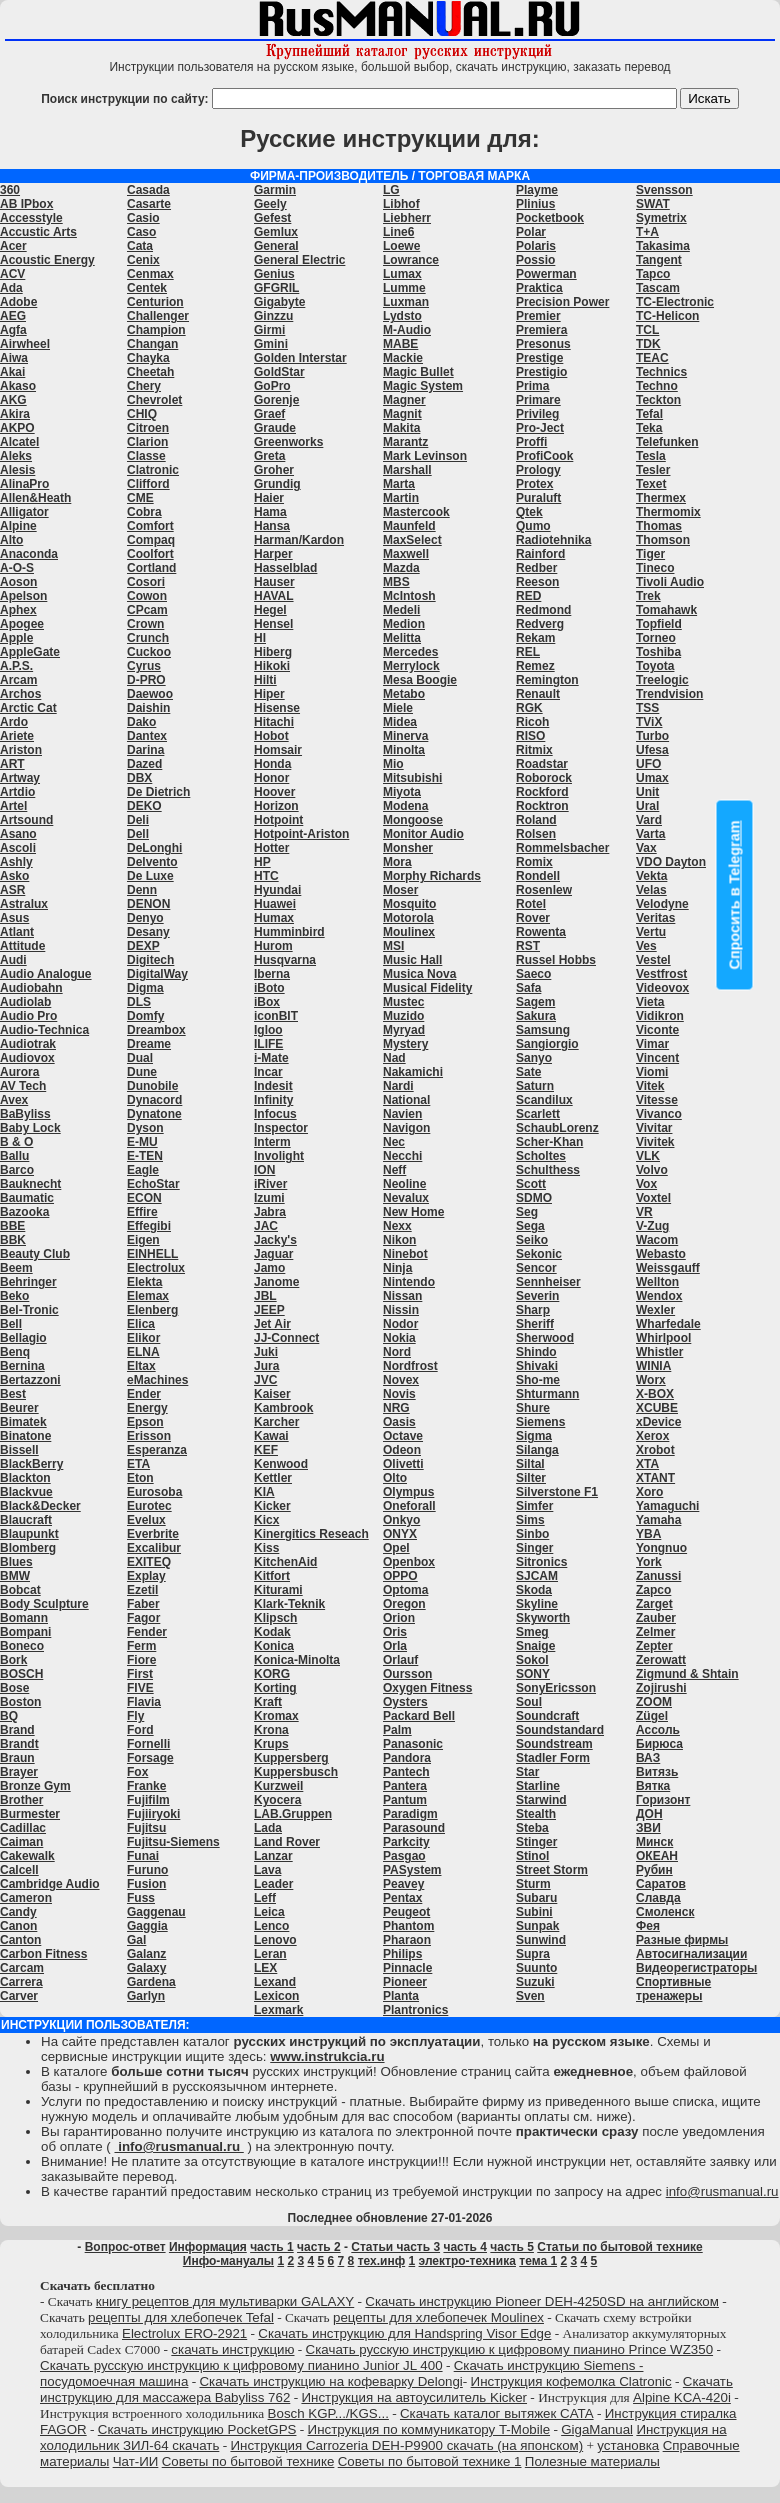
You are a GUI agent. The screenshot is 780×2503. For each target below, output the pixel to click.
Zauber (656, 1618)
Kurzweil (278, 1786)
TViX (649, 722)
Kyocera (277, 1800)
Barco (17, 1170)
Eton (140, 1478)
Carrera (21, 1982)
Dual (140, 1058)
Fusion (146, 1884)
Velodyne (662, 904)
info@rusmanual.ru (722, 2191)
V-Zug (652, 1226)
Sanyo (534, 1058)
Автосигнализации (691, 1954)
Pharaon (407, 1940)
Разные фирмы (682, 1940)
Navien (402, 1114)
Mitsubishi (412, 778)
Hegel (270, 610)
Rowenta (541, 932)
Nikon (399, 1240)
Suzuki (535, 1982)
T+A (647, 232)
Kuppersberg (291, 1758)
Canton (20, 1940)
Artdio (17, 792)
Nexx (397, 1226)
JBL (265, 1296)
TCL (647, 330)
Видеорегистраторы (696, 1968)
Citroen (148, 428)
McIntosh (409, 596)
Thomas (659, 526)
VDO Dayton (671, 862)
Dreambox (156, 1030)
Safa (528, 988)
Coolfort (150, 554)
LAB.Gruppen (293, 1814)
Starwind (541, 1800)
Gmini (271, 344)
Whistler (659, 1352)
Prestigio (541, 372)
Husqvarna (285, 960)
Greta (269, 456)
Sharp (533, 1310)
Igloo (268, 1030)
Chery (144, 386)
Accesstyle (31, 218)
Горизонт (663, 1800)
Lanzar (273, 1856)
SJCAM (537, 1576)
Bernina (22, 1366)
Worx (651, 1380)
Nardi (398, 1086)
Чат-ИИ (136, 2461)
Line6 (398, 232)
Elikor (143, 1338)
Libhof (401, 204)
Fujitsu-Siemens (173, 1842)
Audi (13, 960)
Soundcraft (547, 1716)
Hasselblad (285, 568)
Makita (401, 428)
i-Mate (271, 1058)
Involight (279, 1156)
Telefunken (667, 442)
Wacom (657, 1240)
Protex (534, 484)
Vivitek (655, 1142)
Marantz (405, 442)
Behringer (28, 1282)
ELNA (143, 1352)
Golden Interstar (300, 358)
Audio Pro (28, 1016)
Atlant (17, 932)
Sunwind (541, 1940)
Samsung (543, 1030)
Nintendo (409, 1282)
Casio (143, 218)
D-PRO (146, 680)
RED (528, 596)
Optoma (405, 1590)
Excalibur (154, 1548)
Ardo (14, 722)
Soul (529, 1702)
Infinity (273, 1100)
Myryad (404, 1030)
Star (527, 1772)
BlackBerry (31, 1464)
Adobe (18, 302)
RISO (530, 736)
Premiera (541, 330)
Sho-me (538, 1380)
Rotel (531, 904)
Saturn (535, 1086)
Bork (13, 1660)
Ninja (397, 1268)
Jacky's (275, 1240)
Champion (156, 330)
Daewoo (150, 694)
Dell (138, 834)
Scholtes (541, 1156)
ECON (144, 1198)
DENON (148, 904)
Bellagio (23, 1338)
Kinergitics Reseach (311, 1534)
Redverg (540, 624)
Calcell (19, 1870)
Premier (538, 316)
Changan (152, 344)
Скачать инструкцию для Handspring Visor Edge (404, 2333)
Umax (652, 778)
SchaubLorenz (557, 1128)
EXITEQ (149, 1562)
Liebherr (407, 218)
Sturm (533, 1884)
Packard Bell (419, 1716)
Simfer (534, 1506)
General (276, 246)
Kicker (272, 1506)
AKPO (17, 428)
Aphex (18, 610)
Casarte (149, 204)
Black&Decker (40, 1506)
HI (260, 638)
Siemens (540, 1422)
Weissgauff (668, 1268)
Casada (148, 190)
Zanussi (658, 1576)
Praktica (539, 288)
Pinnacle (407, 1968)
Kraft (268, 1702)
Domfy (145, 1016)
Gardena (151, 1982)
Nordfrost (410, 1366)
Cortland (151, 568)
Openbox (409, 1562)
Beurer (19, 1408)
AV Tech (23, 1086)
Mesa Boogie (420, 680)
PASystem (412, 1870)
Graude (275, 428)
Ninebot (405, 1254)
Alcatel (19, 442)
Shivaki (537, 1366)
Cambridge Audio (50, 1884)
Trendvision (669, 694)
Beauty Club (35, 1254)
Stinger (536, 1842)
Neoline (404, 1184)
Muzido (403, 1016)
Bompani (25, 1632)
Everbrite (153, 1534)
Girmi (269, 330)
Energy (147, 1408)
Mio (393, 764)
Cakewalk (27, 1856)
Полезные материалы (592, 2461)
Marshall (407, 470)
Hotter (271, 848)
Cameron (26, 1898)
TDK (648, 344)
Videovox (662, 988)
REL (528, 652)
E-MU (142, 1142)
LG (391, 190)
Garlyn (146, 1996)
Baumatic (27, 1198)
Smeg (532, 1632)
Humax (274, 918)
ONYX (400, 1534)
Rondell (538, 876)
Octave (403, 1436)
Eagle (143, 1170)
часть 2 (319, 2247)
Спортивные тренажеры (673, 1989)
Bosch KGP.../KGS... (328, 2413)
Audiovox (27, 1058)
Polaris (536, 246)
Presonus (543, 344)
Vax (646, 848)
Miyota (402, 792)
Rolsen (536, 834)
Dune (142, 1072)
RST (528, 946)
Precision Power (562, 302)
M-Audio (407, 330)
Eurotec (149, 1506)
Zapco (653, 1590)
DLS (139, 1002)
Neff (394, 1170)
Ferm (141, 1646)
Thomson (663, 540)
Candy (18, 1912)
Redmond (543, 610)
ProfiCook (544, 456)
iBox (267, 1002)
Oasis (399, 1422)
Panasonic (413, 1744)
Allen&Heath (35, 498)
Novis (399, 1394)
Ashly (16, 862)
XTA (647, 1464)
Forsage (150, 1758)
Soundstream (554, 1744)
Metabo (404, 694)
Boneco (22, 1646)
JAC (266, 1226)
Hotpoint (278, 820)
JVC (265, 1380)
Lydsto (402, 316)
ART (12, 764)
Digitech (150, 960)
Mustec (403, 1002)
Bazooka (24, 1212)
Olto (395, 1478)
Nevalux (406, 1198)
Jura (266, 1366)
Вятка (653, 1786)
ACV (12, 274)
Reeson (537, 582)
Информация (208, 2247)
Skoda (534, 1590)
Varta (650, 834)
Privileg (537, 414)
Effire (142, 1212)
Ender (144, 1394)
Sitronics (541, 1562)
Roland (536, 820)
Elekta (144, 1282)
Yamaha (658, 1520)
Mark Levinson (425, 456)
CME (140, 498)
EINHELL (152, 1254)
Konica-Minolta (297, 1660)
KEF (266, 1450)
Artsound (26, 820)
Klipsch (275, 1618)
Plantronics (415, 2010)
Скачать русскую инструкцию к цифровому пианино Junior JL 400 (241, 2365)
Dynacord (154, 1100)
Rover (533, 918)
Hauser (274, 582)
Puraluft (538, 498)
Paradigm (410, 1814)
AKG (13, 400)
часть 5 (512, 2247)
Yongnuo (661, 1548)
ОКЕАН (657, 1856)
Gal (136, 1940)
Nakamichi (413, 1072)
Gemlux (276, 232)
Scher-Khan (549, 1142)
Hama (270, 512)
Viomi (652, 1072)
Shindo (536, 1352)
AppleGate (30, 652)
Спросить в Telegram (735, 895)
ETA (138, 1464)
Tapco (653, 274)
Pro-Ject (540, 428)
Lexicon (276, 1996)
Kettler (273, 1478)
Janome (276, 1282)
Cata (140, 246)
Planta (401, 1996)
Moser (400, 890)
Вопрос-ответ (125, 2247)
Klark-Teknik (289, 1604)
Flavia (144, 1702)
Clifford (148, 484)
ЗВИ (648, 1828)
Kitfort (272, 1576)
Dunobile (152, 1086)
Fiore (141, 1660)
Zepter (654, 1646)
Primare (538, 400)
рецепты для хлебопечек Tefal (181, 2317)
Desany (148, 932)
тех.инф (382, 2261)
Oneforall (409, 1506)
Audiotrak (28, 1044)
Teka (649, 428)
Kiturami (278, 1590)
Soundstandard (560, 1730)
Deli (138, 820)
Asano (18, 834)
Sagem (535, 1002)
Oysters (405, 1702)
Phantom (408, 1926)
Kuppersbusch (296, 1772)
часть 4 (465, 2247)
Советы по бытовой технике (248, 2461)
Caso (141, 232)
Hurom (273, 946)
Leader (273, 1884)
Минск (654, 1842)
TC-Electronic (675, 302)
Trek (648, 596)
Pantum (405, 1800)
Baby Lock (30, 1128)
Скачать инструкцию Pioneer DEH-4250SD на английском (542, 2301)
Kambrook (283, 1408)
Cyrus (144, 666)
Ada (11, 288)
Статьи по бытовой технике (619, 2247)
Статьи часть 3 (395, 2247)
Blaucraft (26, 1520)
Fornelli (148, 1744)
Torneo (656, 638)
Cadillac (23, 1828)
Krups (271, 1744)
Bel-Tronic (29, 1310)
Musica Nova (419, 974)
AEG (13, 316)
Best (13, 1394)
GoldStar (279, 372)
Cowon (147, 596)
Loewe (401, 246)
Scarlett (538, 1114)
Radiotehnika (553, 540)
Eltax (141, 1366)
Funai (143, 1856)
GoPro (272, 386)
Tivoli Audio (670, 582)
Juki (266, 1352)
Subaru (536, 1898)
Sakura (536, 1016)
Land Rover (287, 1842)
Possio (535, 260)
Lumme (404, 288)
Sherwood (545, 1338)
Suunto (536, 1968)
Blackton (25, 1478)
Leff (265, 1898)
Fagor (143, 1618)
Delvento (152, 862)
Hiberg (273, 652)
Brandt (19, 1744)
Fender (147, 1632)
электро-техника (467, 2261)
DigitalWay (157, 974)
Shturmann (547, 1394)
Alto (11, 540)
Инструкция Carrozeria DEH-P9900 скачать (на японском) (406, 2445)
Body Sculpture (44, 1604)
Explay (146, 1576)
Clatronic (153, 470)
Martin (401, 498)
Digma (145, 988)
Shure (533, 1408)
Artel (13, 806)
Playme (537, 190)
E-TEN (145, 1156)
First (140, 1674)
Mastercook (416, 512)
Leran (270, 1954)
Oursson (407, 1674)
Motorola (408, 918)
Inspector (281, 1128)
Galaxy (146, 1968)
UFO (648, 764)
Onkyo (401, 1520)
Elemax (148, 1296)
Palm (397, 1730)
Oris (395, 1632)
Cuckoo (149, 652)
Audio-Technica (44, 1030)
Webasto (661, 1254)
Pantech (406, 1772)
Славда (658, 1898)
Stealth (536, 1814)
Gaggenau (156, 1912)
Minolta (404, 750)
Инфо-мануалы (228, 2261)
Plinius (535, 204)
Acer (13, 246)
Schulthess (548, 1170)
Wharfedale (668, 1324)
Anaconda (29, 554)
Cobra (144, 512)
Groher (274, 470)
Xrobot (655, 1450)
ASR (12, 890)
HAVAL (274, 596)
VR (644, 1212)
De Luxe (150, 876)
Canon (18, 1926)
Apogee (22, 624)
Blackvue (26, 1492)
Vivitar (654, 1128)
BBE (12, 1226)
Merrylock (411, 666)
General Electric (299, 260)
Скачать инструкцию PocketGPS (197, 2429)
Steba (532, 1828)
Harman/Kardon (299, 540)
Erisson (149, 1436)
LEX (265, 1968)
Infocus (275, 1114)
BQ (9, 1716)
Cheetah (150, 372)
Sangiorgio (547, 1044)
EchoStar (153, 1184)
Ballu (14, 1156)
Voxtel (653, 1198)
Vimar (652, 1044)
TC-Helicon (667, 316)
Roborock (544, 778)
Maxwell (406, 554)
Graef (269, 414)
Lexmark (278, 2010)
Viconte (657, 1030)
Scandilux (544, 1100)
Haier (269, 498)
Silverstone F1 (557, 1492)
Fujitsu (146, 1828)
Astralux (24, 904)
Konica (274, 1646)
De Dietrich (158, 792)
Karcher (276, 1422)
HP (262, 862)
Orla (395, 1646)
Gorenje (276, 400)
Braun (17, 1758)
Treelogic (662, 680)
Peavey (403, 1884)
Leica (269, 1912)
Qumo (533, 526)
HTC (266, 876)
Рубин (654, 1870)
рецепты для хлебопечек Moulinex (438, 2317)
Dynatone (154, 1114)
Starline (538, 1786)
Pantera (405, 1786)
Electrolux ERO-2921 (184, 2333)
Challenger (158, 316)
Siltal (530, 1464)
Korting (275, 1688)
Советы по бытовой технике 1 (430, 2461)
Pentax (402, 1898)
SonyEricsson (556, 1688)
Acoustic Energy (47, 260)
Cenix (143, 260)
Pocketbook (550, 218)
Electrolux (156, 1268)
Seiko (532, 1240)
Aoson (18, 582)
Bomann (24, 1618)
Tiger (650, 554)
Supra (533, 1954)
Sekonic (539, 1254)
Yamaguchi (667, 1506)
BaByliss (25, 1114)
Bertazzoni (30, 1380)
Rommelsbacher (562, 848)
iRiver (270, 1184)
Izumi (269, 1198)
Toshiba (658, 652)
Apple (16, 638)
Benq (15, 1352)
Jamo (269, 1268)
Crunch (148, 638)
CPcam (147, 610)
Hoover (274, 792)
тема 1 (538, 2261)
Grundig (277, 484)
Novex (401, 1380)
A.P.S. (16, 666)
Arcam (18, 680)
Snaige (535, 1646)
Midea (400, 722)
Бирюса (659, 1744)
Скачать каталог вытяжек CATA (497, 2413)
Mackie (403, 358)
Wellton (657, 1282)
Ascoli (18, 848)
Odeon (402, 1450)
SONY (533, 1674)
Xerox (652, 1436)
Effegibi (149, 1226)
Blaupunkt (29, 1534)
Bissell (19, 1450)
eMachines (157, 1380)
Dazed (144, 764)
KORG (272, 1674)
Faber (143, 1604)
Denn (142, 890)
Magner (404, 400)
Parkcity (406, 1842)
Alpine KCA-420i (682, 2397)
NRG (396, 1408)
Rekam (535, 638)
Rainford (540, 554)
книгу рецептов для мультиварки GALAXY (225, 2301)
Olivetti (403, 1464)
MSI (393, 946)
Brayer (19, 1772)
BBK (13, 1240)
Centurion (155, 302)
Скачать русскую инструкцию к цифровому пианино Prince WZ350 (509, 2349)
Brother (21, 1800)
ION (264, 1170)
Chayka (148, 358)
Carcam (22, 1968)
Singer (534, 1548)
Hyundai (277, 890)
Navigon (406, 1128)
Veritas (655, 918)
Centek (147, 288)
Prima (532, 386)
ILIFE (268, 1044)
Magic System (423, 386)
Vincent (657, 1058)
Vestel (653, 960)
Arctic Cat (28, 708)
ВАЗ (648, 1758)
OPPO (400, 1576)
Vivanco (659, 1114)
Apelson (23, 596)
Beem (16, 1268)
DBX (139, 778)
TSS (647, 708)
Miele (398, 708)
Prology (538, 470)
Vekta (651, 876)
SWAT (653, 204)
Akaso (18, 386)
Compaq (151, 540)
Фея (648, 1926)
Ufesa (652, 750)
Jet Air (272, 1324)
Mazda (401, 568)
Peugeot (406, 1912)
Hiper (269, 694)
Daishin (148, 708)
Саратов (661, 1884)
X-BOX (655, 1394)
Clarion (147, 442)
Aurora (19, 1072)
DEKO (144, 806)
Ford (140, 1730)
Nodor (400, 1324)
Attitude (22, 946)
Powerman (546, 274)
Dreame (149, 1044)
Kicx (266, 1520)
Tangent (659, 260)
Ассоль (658, 1730)
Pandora (407, 1758)
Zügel (652, 1716)
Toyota (655, 666)
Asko (14, 876)
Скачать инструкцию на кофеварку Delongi (330, 2381)
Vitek (650, 1086)
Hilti (265, 680)
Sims (530, 1520)
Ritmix (534, 750)
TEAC (652, 358)
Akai (12, 372)
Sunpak (537, 1926)
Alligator (24, 512)
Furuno (147, 1870)
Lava (267, 1870)
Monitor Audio (423, 834)
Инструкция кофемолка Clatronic (571, 2381)
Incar (268, 1072)
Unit (647, 792)
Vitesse (657, 1100)
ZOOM (654, 1702)
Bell (11, 1324)
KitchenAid (285, 1562)
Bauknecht (30, 1184)
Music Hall (412, 960)
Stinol (532, 1856)
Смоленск (665, 1912)
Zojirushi (661, 1688)
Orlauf (400, 1660)
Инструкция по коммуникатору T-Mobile (429, 2429)
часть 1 (272, 2247)
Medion (404, 624)
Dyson (145, 1128)
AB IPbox (26, 204)
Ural (647, 806)
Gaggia (147, 1926)
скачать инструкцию (232, 2349)
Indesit (273, 1086)
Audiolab (25, 1002)
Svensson (664, 190)
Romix (534, 862)
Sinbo (532, 1534)
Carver (19, 1996)
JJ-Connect (286, 1338)
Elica (141, 1324)
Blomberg (28, 1548)
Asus (14, 918)
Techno (657, 386)
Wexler (655, 1310)
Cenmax (150, 274)
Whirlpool (663, 1338)
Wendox (659, 1296)
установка (628, 2445)
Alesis (17, 470)
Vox (646, 1184)
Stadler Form (553, 1758)
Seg (527, 1212)
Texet (651, 484)
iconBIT (276, 1016)
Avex (14, 1100)
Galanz (146, 1954)
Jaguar (273, 1254)
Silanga (537, 1450)
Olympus (408, 1492)
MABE (400, 344)
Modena (405, 806)
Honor (271, 778)
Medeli (401, 610)
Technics (661, 372)
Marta (399, 484)
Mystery (405, 1044)
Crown (145, 624)
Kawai (271, 1436)
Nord (397, 1352)
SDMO (534, 1198)
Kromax (276, 1716)
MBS (396, 582)
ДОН (649, 1814)
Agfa (13, 330)
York (649, 1562)
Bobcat (20, 1590)
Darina (145, 750)
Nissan (402, 1296)
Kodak (272, 1632)
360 (10, 190)
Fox (137, 1772)
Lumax (402, 274)
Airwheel (25, 344)
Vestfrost (661, 974)
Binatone (25, 1436)
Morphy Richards (432, 876)
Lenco (271, 1926)
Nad (394, 1058)
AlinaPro (24, 484)
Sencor (536, 1268)
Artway (20, 778)
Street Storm (552, 1870)
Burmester (30, 1814)
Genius (274, 274)
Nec (394, 1142)
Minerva (405, 736)
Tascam (658, 288)
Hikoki (272, 666)
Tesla (651, 456)
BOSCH (21, 1674)
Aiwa (14, 358)
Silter (531, 1478)
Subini (534, 1912)
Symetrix (661, 218)
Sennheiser (548, 1282)
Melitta (402, 638)
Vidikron (660, 1016)
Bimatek (23, 1422)
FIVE (140, 1688)
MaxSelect (412, 540)
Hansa (272, 526)
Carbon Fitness (43, 1954)
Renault (538, 694)
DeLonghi (154, 848)
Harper (273, 554)
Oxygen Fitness (427, 1688)
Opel (396, 1548)
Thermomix (668, 512)
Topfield (659, 624)
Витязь (657, 1772)
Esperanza (157, 1450)
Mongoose (413, 820)
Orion (399, 1618)
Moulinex (409, 932)
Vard (649, 820)
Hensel (273, 624)
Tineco (655, 568)
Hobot (271, 736)
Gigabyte (279, 302)
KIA (264, 1492)
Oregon (404, 1604)
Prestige (539, 358)
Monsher (408, 848)
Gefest (272, 218)
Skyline (537, 1604)
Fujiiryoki (153, 1814)
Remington (547, 680)
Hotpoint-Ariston (301, 834)
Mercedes (410, 652)
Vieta (650, 1002)
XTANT (655, 1478)
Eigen (143, 1240)
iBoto (269, 988)
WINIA (653, 1366)
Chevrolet (154, 400)
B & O (16, 1142)
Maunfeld (409, 526)
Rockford (542, 792)
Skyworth (543, 1618)
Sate (528, 1072)
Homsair (278, 750)
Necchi (402, 1156)
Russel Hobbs (556, 960)
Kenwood (281, 1464)
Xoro (649, 1492)
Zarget (654, 1604)
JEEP (269, 1310)
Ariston (21, 750)
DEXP (143, 946)
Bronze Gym (35, 1786)
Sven (530, 1996)
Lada (268, 1828)
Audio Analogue (46, 974)
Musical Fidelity (427, 988)
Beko (14, 1296)
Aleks (16, 456)
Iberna (272, 974)
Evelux (146, 1520)
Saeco (533, 974)
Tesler (653, 470)
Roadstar (542, 764)
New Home (413, 1212)
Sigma (534, 1436)
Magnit (402, 414)
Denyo (145, 918)
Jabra (270, 1212)
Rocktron (542, 806)
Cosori (146, 582)
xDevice (658, 1422)
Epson (145, 1422)
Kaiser (272, 1394)
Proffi (531, 442)
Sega (530, 1226)
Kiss (266, 1548)
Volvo (652, 1170)
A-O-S (17, 568)
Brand (17, 1730)
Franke (146, 1786)
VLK (648, 1156)
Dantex (147, 736)
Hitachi (274, 722)
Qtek (529, 512)
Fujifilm (148, 1800)
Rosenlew (544, 890)
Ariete (17, 736)
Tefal (649, 414)
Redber (536, 568)
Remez (535, 666)
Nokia (399, 1338)
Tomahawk (666, 610)
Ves (646, 946)
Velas (651, 890)
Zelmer (655, 1632)
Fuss (141, 1898)
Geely (270, 204)
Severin (537, 1296)
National (406, 1100)
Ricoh (532, 722)
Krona (271, 1730)
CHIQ (142, 414)
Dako (141, 722)
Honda (272, 764)
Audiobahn (31, 988)
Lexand (275, 1982)
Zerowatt (661, 1660)
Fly (135, 1716)
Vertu (651, 932)
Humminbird (289, 932)
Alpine (18, 526)
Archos (20, 694)
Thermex (661, 498)
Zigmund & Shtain (687, 1674)
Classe (146, 456)
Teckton (658, 400)
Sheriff (535, 1324)
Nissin (401, 1310)
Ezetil (142, 1590)
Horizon (276, 806)
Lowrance (411, 260)
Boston (20, 1702)
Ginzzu (273, 316)
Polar (531, 232)
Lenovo (275, 1940)
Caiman (21, 1842)
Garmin (275, 190)
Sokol (532, 1660)
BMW (15, 1576)
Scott (531, 1184)
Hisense (277, 708)
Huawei (275, 904)
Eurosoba (154, 1492)
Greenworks (288, 442)
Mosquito (409, 904)
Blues (16, 1562)
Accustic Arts (38, 232)
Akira (15, 414)
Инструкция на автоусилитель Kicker (414, 2397)
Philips (402, 1954)
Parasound (414, 1828)
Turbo (652, 736)
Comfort (150, 526)
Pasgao (404, 1856)
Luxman (406, 302)
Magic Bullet (418, 372)
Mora (397, 862)
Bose (14, 1688)
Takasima (663, 246)
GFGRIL (276, 288)
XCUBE (657, 1408)
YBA (648, 1534)
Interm (272, 1142)
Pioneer (405, 1982)
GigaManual (597, 2429)
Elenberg (152, 1310)
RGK (529, 708)
